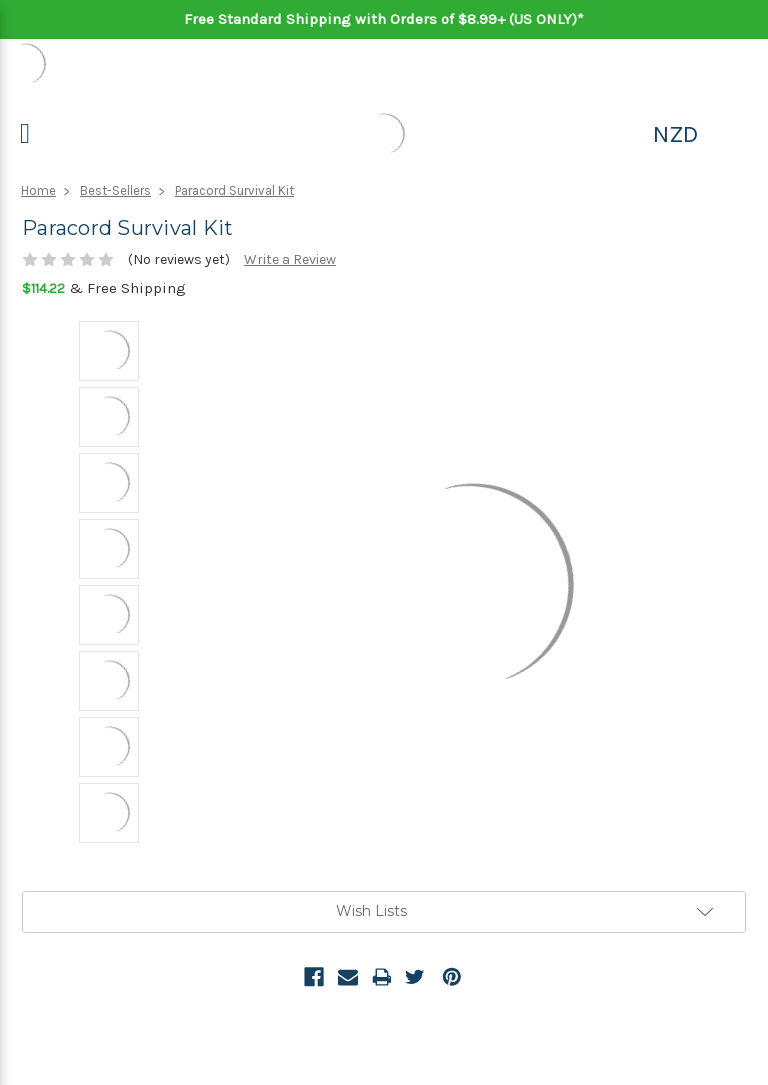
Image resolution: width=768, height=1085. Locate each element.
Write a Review (290, 259)
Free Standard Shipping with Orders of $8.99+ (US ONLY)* (384, 19)
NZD (675, 134)
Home (38, 190)
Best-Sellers (115, 190)
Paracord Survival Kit (234, 190)
